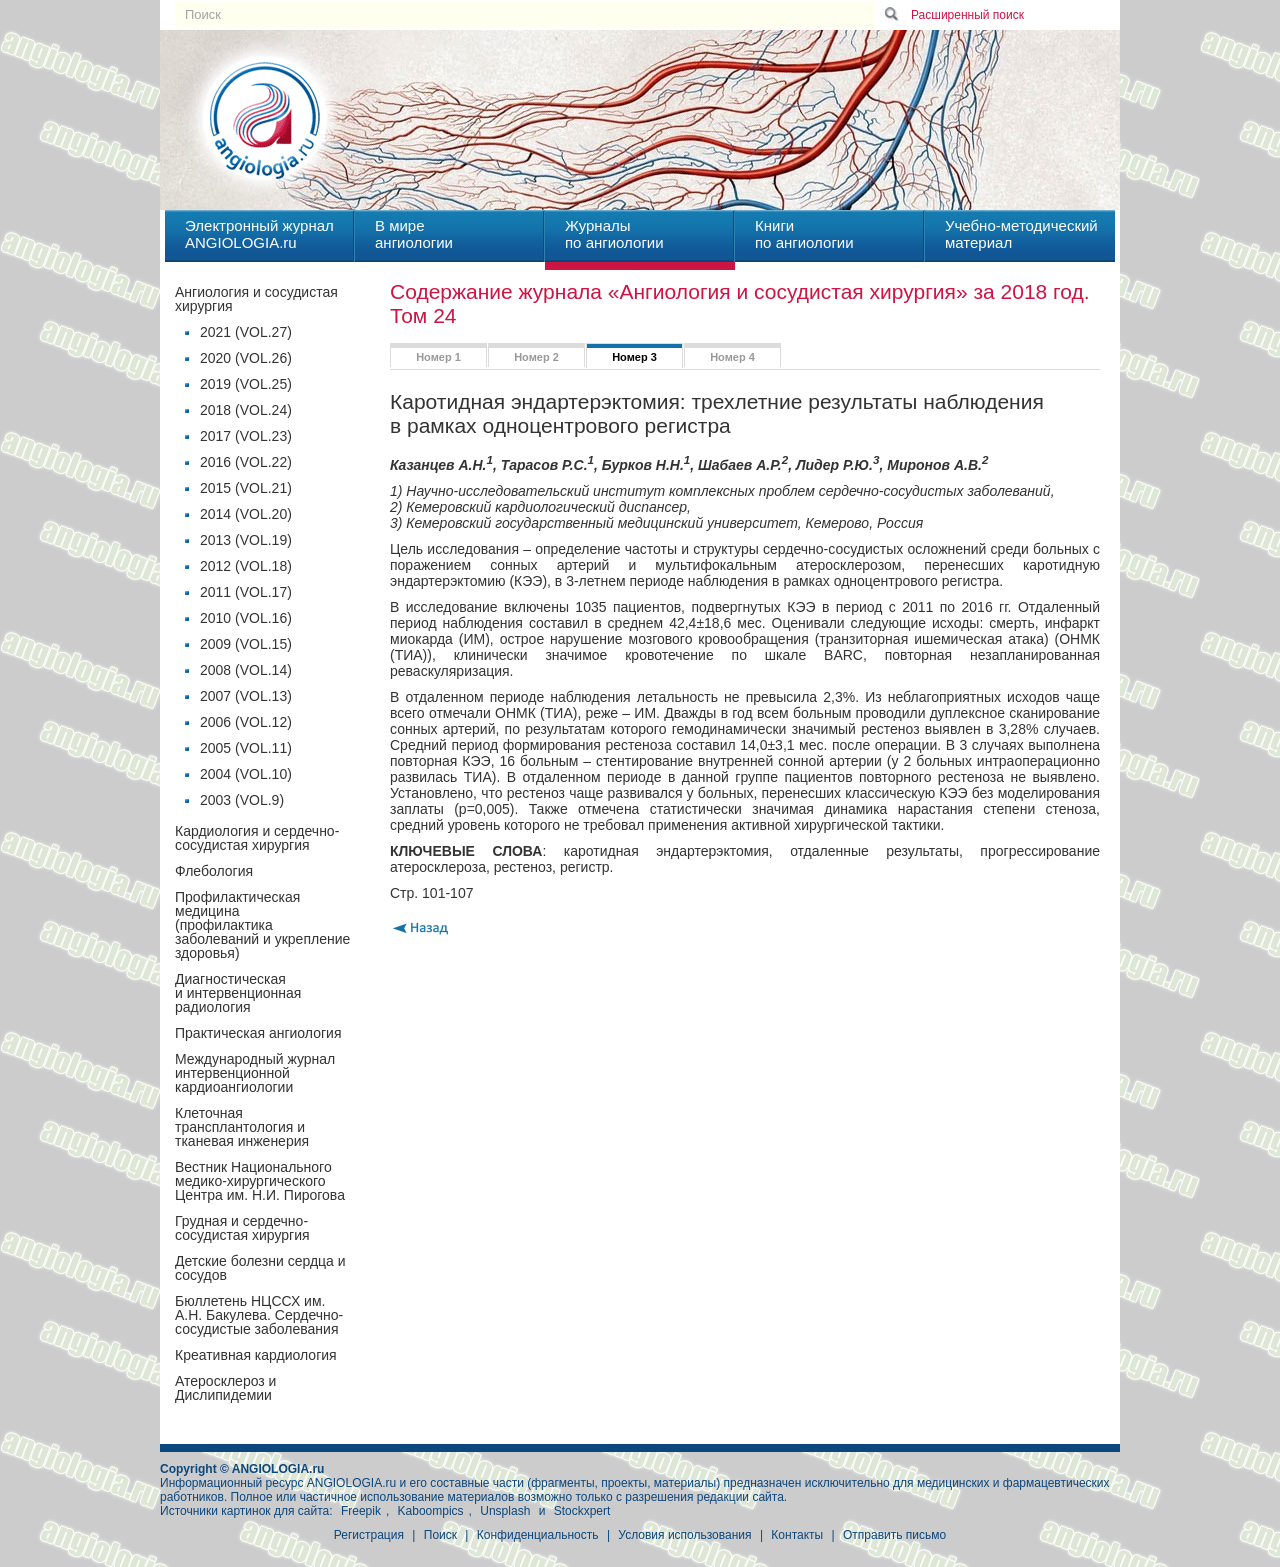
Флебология (214, 871)
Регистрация (369, 1535)
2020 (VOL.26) (246, 358)
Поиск (440, 1535)
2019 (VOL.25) (246, 384)
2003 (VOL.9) (242, 800)
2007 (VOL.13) (246, 696)
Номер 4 (732, 357)
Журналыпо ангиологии (614, 234)
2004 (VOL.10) (246, 774)
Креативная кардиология (256, 1355)
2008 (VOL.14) (246, 670)
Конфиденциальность (538, 1535)
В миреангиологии (414, 234)
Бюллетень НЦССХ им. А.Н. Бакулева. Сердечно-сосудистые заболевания (259, 1315)
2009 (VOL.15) (246, 644)
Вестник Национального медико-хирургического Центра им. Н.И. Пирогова (260, 1181)
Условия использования (684, 1535)
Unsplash (505, 1511)
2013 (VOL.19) (246, 540)
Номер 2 (536, 357)
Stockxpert (582, 1511)
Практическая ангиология (258, 1033)
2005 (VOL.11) (246, 748)
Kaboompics (431, 1511)
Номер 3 (634, 357)
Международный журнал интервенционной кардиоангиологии (255, 1073)
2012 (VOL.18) (246, 566)
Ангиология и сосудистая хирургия (256, 299)
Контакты (797, 1535)
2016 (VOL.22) (246, 462)
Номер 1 (438, 357)
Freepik (361, 1511)
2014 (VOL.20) (246, 514)
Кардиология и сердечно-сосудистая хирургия (257, 838)
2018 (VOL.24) (246, 410)
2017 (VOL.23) (246, 436)
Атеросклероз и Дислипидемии (225, 1388)
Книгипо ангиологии (804, 234)
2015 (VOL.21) (246, 488)
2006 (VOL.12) (246, 722)
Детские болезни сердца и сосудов (260, 1268)
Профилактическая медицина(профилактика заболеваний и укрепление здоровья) (262, 925)
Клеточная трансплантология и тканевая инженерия (242, 1127)
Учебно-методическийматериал (1021, 234)
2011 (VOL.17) (246, 592)
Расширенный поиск (967, 15)
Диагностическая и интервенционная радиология (238, 993)
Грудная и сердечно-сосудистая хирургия (242, 1228)
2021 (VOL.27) (246, 332)
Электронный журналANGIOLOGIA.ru (259, 234)
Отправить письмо (894, 1535)
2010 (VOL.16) (246, 618)
